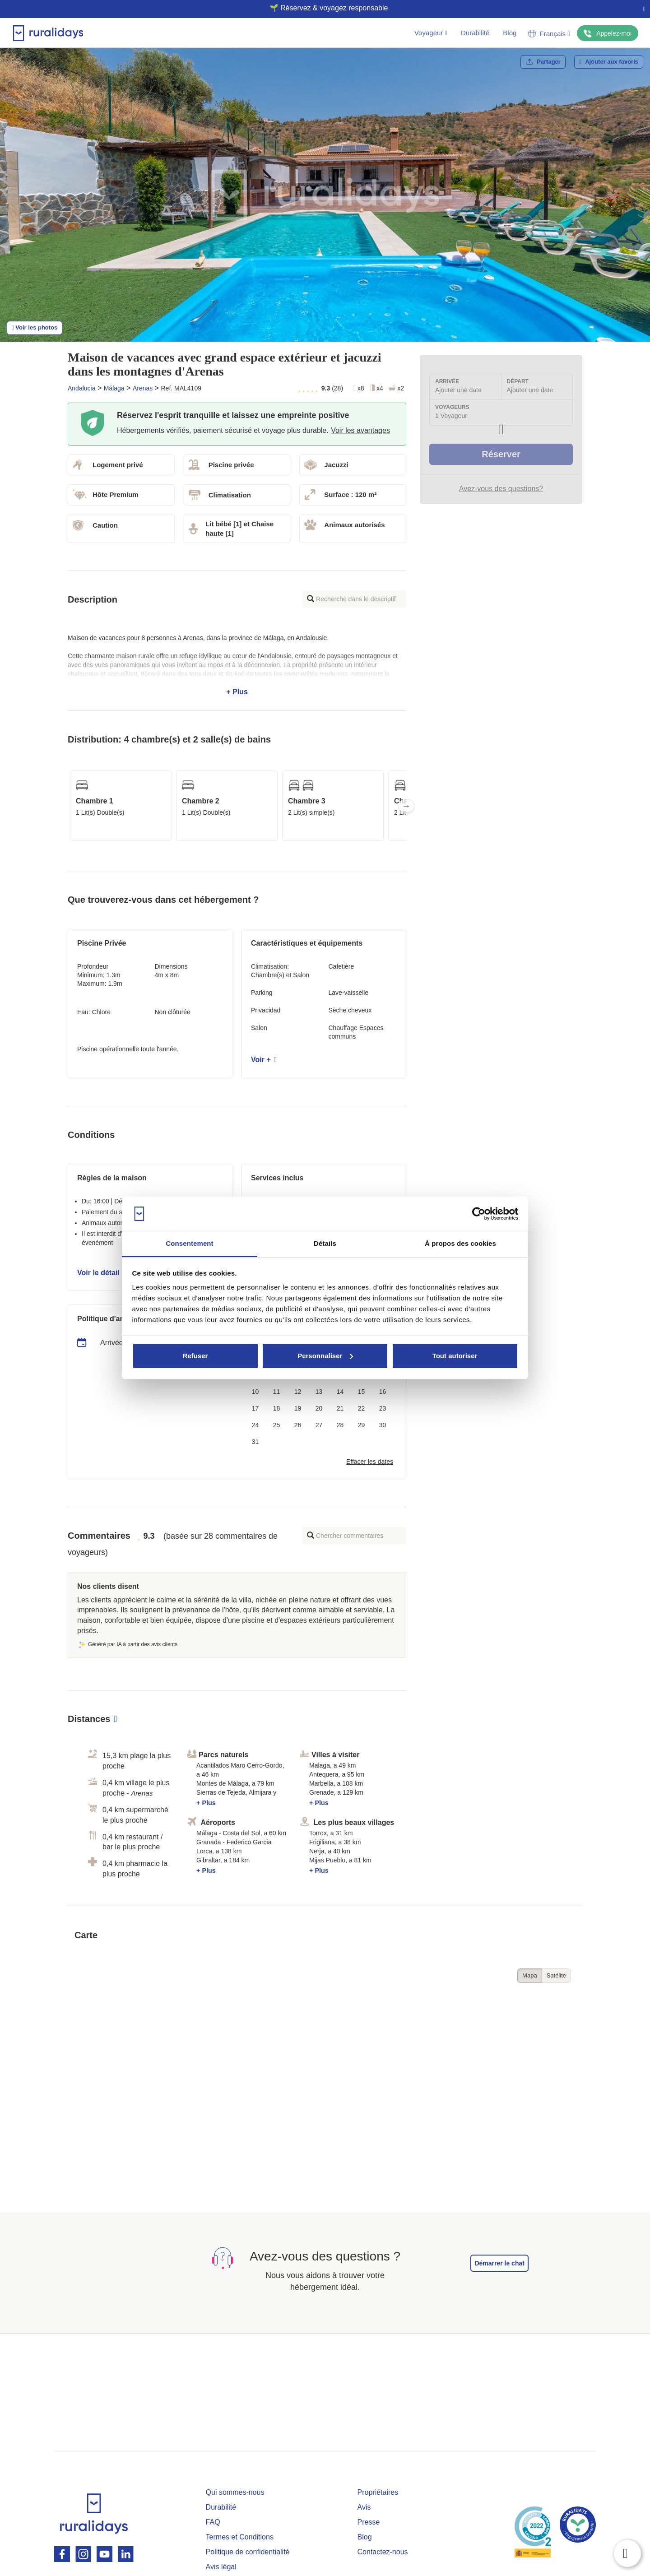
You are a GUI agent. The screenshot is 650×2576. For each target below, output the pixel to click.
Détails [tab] (325, 1243)
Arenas (143, 388)
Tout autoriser (455, 1356)
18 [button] (276, 1408)
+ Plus (237, 664)
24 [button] (255, 1425)
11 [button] (276, 1391)
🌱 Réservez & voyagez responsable (321, 8)
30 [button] (382, 1425)
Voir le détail (101, 1272)
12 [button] (298, 1391)
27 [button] (319, 1425)
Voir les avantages (360, 430)
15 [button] (361, 1391)
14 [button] (340, 1391)
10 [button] (255, 1391)
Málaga (114, 388)
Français (549, 33)
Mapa (529, 1975)
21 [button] (340, 1408)
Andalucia (82, 388)
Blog (509, 33)
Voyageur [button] (430, 33)
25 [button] (276, 1425)
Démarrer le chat (499, 2263)
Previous (68, 806)
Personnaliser (325, 1356)
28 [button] (340, 1425)
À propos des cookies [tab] (460, 1243)
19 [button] (298, 1408)
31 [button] (255, 1441)
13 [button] (319, 1391)
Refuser (195, 1356)
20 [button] (319, 1408)
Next (406, 806)
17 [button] (255, 1408)
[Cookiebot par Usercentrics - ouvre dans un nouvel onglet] (478, 1214)
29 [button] (361, 1425)
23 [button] (382, 1408)
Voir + (264, 1059)
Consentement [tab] (189, 1243)
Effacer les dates (369, 1461)
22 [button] (361, 1408)
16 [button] (382, 1391)
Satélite (556, 1975)
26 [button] (298, 1425)
